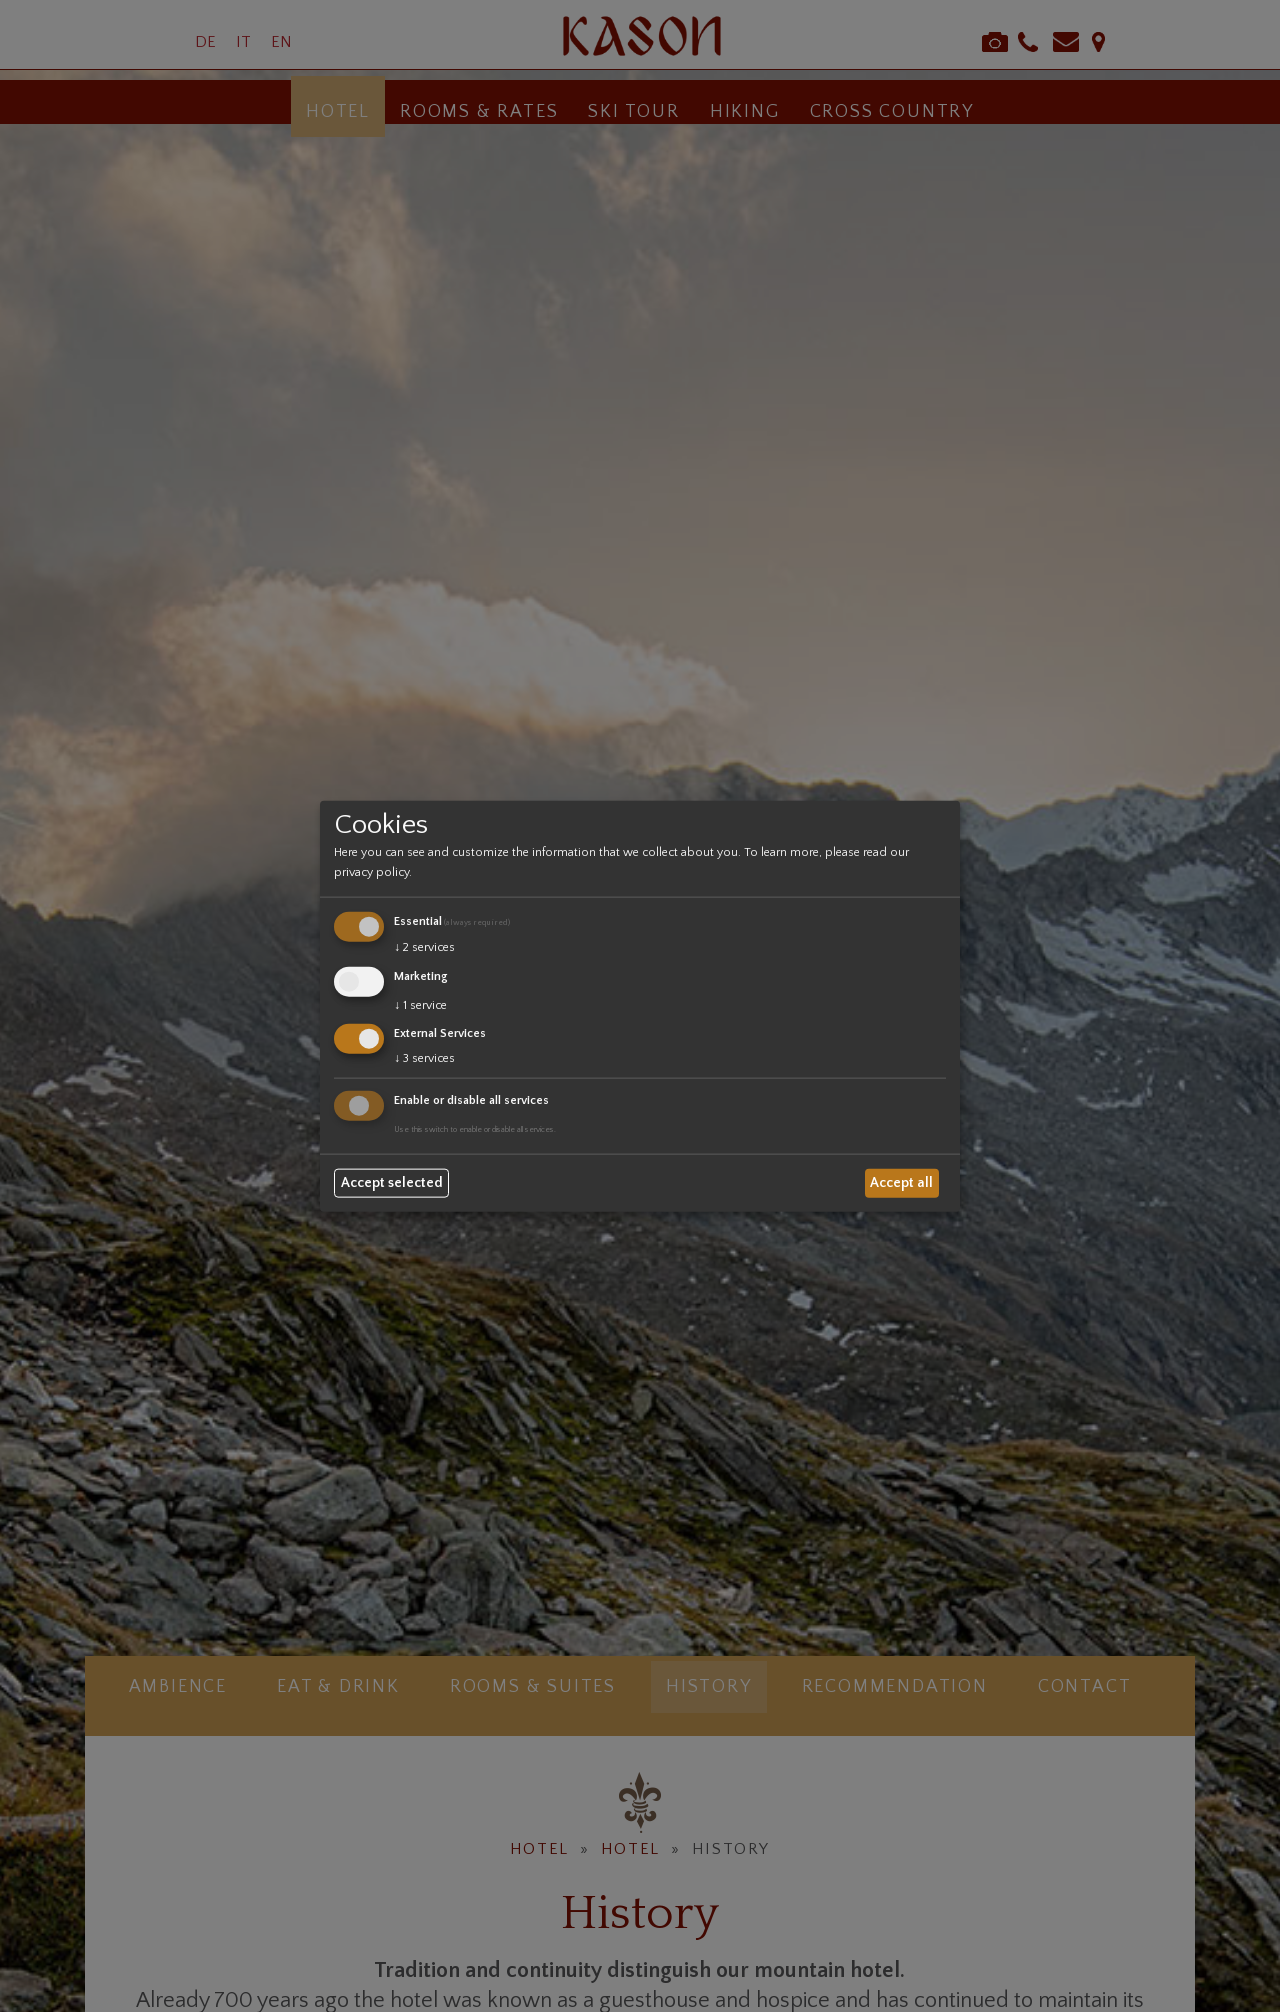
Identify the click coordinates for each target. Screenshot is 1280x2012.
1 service (420, 1004)
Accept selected (392, 1183)
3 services (424, 1058)
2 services (424, 947)
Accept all (901, 1183)
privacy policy (371, 872)
